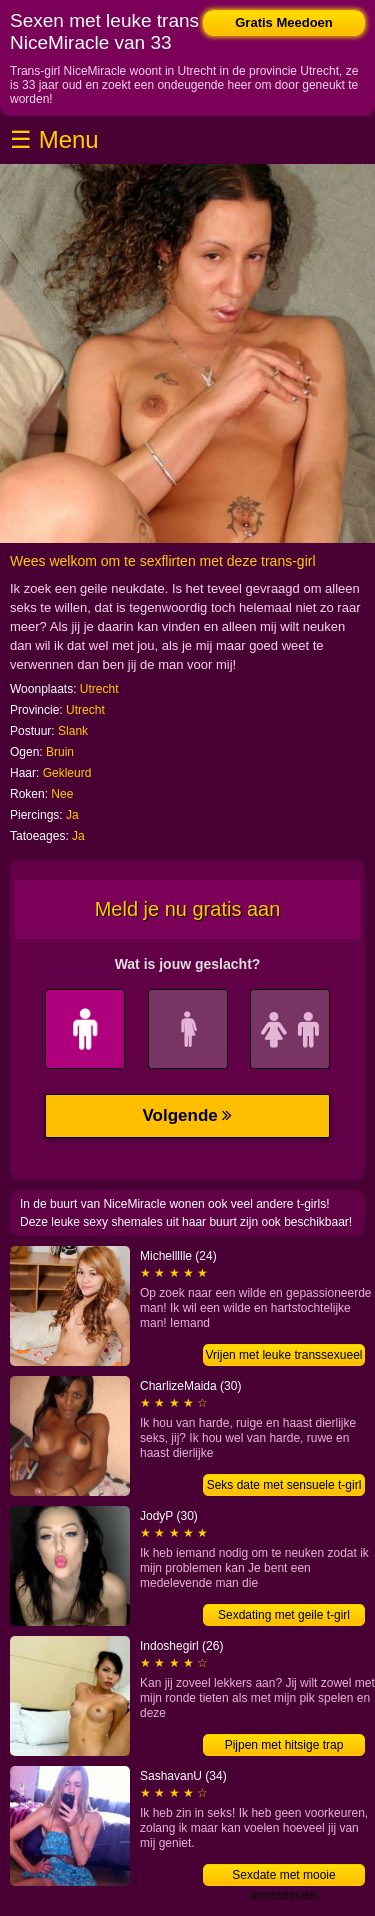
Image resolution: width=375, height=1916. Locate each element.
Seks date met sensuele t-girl (284, 1485)
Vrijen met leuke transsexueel (284, 1355)
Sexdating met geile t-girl (284, 1615)
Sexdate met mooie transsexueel (283, 1877)
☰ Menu (54, 139)
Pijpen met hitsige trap (284, 1745)
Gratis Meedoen (284, 22)
